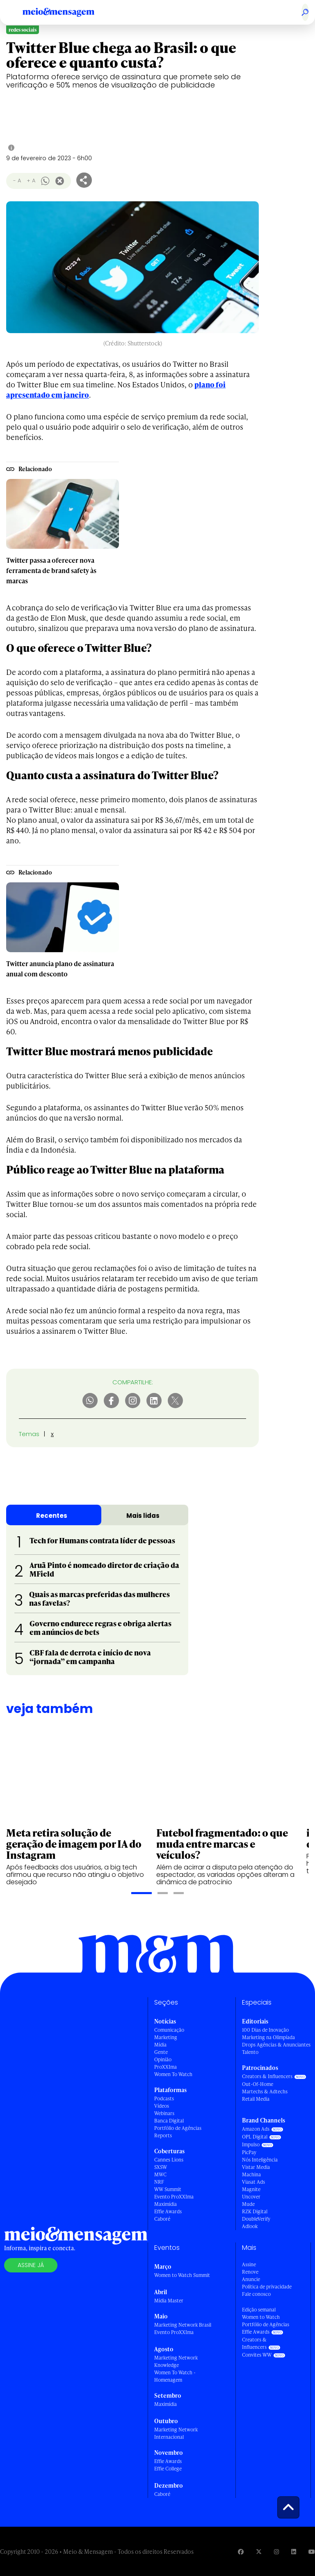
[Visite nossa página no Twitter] (259, 2551)
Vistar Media (256, 2167)
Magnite (251, 2189)
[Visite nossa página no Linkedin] (293, 2551)
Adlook (250, 2226)
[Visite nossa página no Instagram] (276, 2551)
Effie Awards (168, 2211)
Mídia (160, 2044)
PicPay (249, 2152)
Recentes (51, 1515)
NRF (159, 2181)
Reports (163, 2135)
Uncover (251, 2196)
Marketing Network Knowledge (176, 2361)
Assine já (31, 2265)
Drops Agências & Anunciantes (276, 2044)
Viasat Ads (253, 2181)
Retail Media (255, 2098)
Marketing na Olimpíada (268, 2037)
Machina (251, 2174)
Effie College (168, 2468)
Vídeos (161, 2105)
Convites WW (257, 2354)
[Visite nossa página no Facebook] (241, 2551)
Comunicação (169, 2029)
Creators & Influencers (267, 2076)
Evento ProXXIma (174, 2196)
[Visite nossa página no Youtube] (311, 2551)
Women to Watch (261, 2317)
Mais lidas (143, 1515)
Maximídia (165, 2204)
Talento (250, 2052)
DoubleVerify (256, 2218)
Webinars (164, 2113)
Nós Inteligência (260, 2159)
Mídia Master (168, 2300)
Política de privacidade (267, 2286)
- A (17, 180)
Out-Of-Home (257, 2084)
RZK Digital (254, 2211)
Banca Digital (169, 2120)
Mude (248, 2204)
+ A (31, 180)
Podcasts (164, 2098)
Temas (29, 1434)
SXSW (160, 2167)
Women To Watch (173, 2074)
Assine (249, 2264)
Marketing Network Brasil (182, 2324)
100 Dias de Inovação (265, 2029)
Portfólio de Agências (177, 2128)
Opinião (162, 2059)
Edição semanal (259, 2309)
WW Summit (167, 2189)
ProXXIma (165, 2066)
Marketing (165, 2037)
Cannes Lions (168, 2159)
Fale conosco (256, 2294)
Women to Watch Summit (182, 2275)
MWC (160, 2174)
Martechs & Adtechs (265, 2091)
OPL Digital (254, 2136)
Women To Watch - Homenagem (175, 2376)
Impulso (251, 2144)
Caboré (162, 2218)
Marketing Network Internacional (176, 2433)
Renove (250, 2271)
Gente (161, 2052)
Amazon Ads (255, 2128)
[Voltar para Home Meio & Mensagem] (68, 12)
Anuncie (251, 2279)
